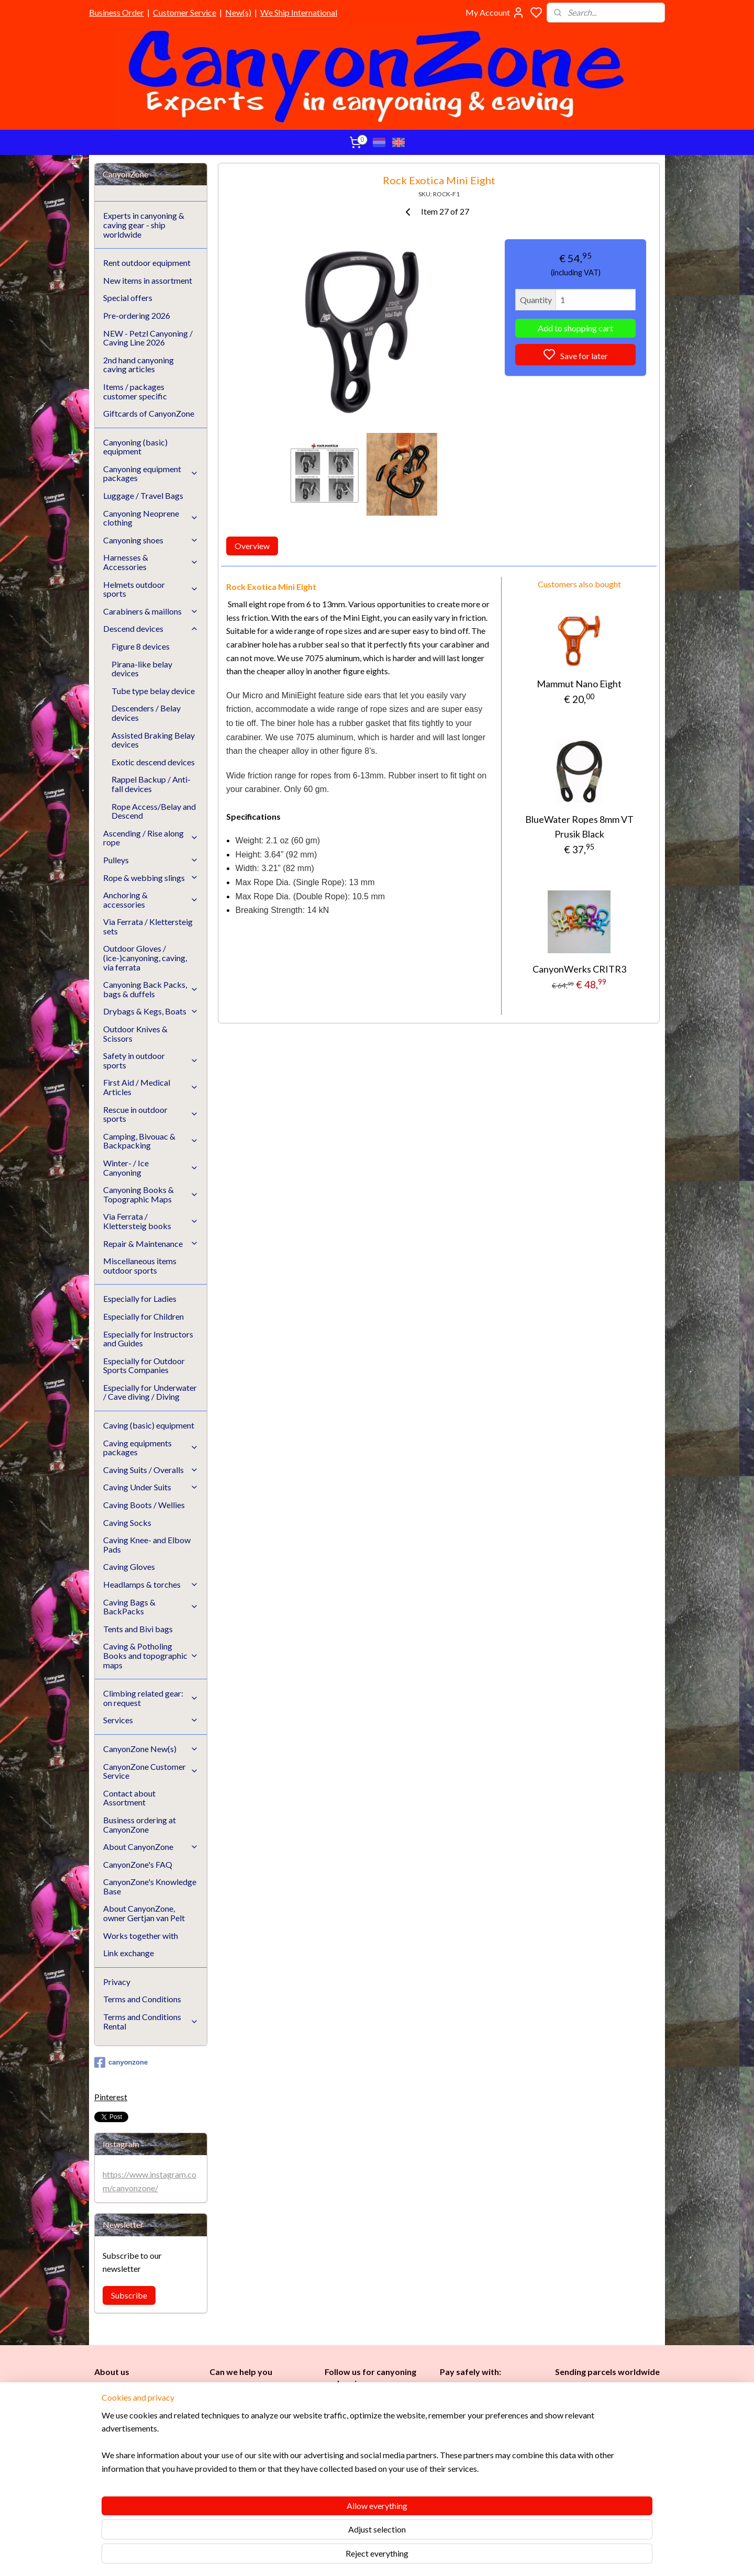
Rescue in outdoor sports (150, 1114)
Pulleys (150, 860)
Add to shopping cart (575, 328)
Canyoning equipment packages (150, 473)
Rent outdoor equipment (147, 262)
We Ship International (298, 12)
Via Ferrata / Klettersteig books (150, 1221)
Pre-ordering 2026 (136, 315)
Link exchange (128, 1953)
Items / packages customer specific (135, 391)
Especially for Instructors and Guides (148, 1338)
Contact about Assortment (129, 1798)
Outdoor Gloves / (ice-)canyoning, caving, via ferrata (145, 957)
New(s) (238, 12)
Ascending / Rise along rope (150, 837)
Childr (367, 2455)
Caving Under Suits (150, 1487)
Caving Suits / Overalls (150, 1470)
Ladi (333, 2455)
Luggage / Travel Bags (143, 495)
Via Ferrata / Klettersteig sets (148, 926)
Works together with (140, 1936)
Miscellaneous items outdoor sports (139, 1265)
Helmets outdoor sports (150, 589)
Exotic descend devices (153, 762)
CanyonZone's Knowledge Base (149, 1886)
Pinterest (110, 2097)
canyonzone (121, 2062)
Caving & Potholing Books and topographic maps (150, 1655)
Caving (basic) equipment (148, 1425)
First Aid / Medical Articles (150, 1087)
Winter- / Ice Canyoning (150, 1167)
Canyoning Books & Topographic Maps (150, 1194)
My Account (495, 12)
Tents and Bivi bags (138, 1629)
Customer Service (184, 12)
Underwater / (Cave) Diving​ (373, 2490)
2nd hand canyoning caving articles (138, 364)
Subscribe (129, 2295)
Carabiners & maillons (150, 611)
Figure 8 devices (141, 646)
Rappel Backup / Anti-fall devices (151, 784)
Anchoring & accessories (150, 899)
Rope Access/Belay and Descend (154, 811)
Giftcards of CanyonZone (148, 413)
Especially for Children (143, 1316)
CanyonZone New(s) (150, 1749)
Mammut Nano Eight (579, 683)
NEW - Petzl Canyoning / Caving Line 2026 (148, 338)
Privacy (116, 1982)
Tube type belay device (153, 691)
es (345, 2455)
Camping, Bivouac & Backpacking (150, 1141)
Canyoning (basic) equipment (135, 446)
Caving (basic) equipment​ (368, 2431)
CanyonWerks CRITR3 (579, 969)
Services (150, 1720)
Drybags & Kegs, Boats (150, 1011)
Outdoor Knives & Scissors (135, 1033)
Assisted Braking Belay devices (153, 740)
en (382, 2455)
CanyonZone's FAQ (137, 1864)
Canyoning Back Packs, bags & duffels (150, 989)
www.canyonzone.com (256, 2426)
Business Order (116, 12)
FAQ (217, 2473)
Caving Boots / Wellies (144, 1505)
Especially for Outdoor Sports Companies (144, 1365)
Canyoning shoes (150, 540)
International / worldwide (596, 2409)
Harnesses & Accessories (150, 562)
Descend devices (150, 628)
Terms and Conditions (142, 1999)
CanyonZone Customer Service (150, 1771)
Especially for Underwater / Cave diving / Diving (150, 1392)
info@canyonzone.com (254, 2415)
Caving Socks (127, 1522)
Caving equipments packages (150, 1447)
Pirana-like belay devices (142, 668)
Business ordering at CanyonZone (139, 1824)
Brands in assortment (477, 2441)
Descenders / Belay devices (146, 712)
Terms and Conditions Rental (150, 2021)
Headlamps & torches (150, 1584)
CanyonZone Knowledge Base (261, 2461)
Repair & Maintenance (150, 1243)
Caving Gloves (129, 1566)
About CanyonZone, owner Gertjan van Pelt (144, 1913)
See (176, 2496)
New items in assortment (147, 280)
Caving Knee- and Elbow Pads (147, 1544)
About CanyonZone (150, 1847)
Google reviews (250, 2485)
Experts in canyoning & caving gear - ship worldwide (143, 224)
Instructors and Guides (366, 2466)
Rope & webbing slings (150, 878)
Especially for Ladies (139, 1298)
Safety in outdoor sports (150, 1060)
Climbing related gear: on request (150, 1698)
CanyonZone (148, 2391)
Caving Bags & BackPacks (150, 1606)
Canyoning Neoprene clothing (150, 518)
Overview (252, 546)
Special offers (127, 298)
